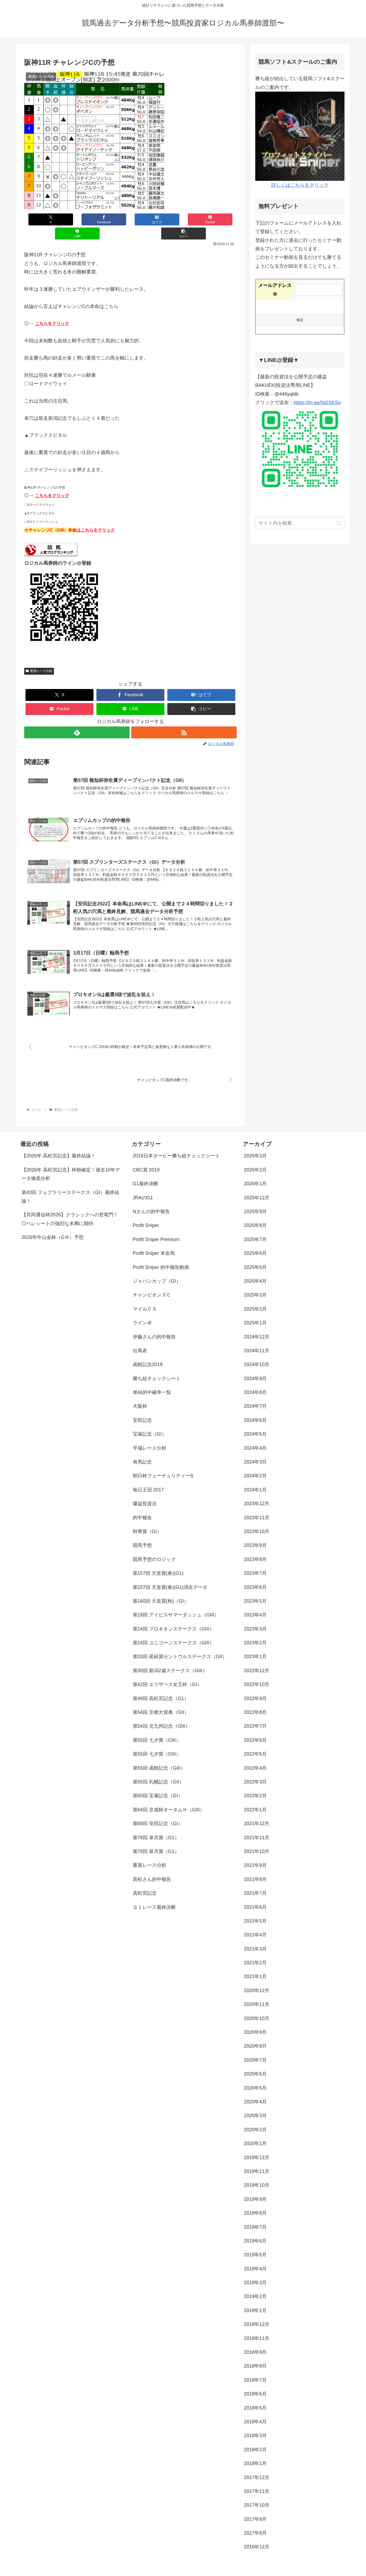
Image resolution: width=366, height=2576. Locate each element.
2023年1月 (255, 1646)
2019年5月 (255, 2244)
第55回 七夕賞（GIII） (157, 1729)
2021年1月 (255, 1966)
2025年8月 (255, 1214)
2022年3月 (255, 1771)
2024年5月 (255, 1423)
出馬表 (140, 1339)
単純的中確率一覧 (152, 1381)
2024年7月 (255, 1395)
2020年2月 (255, 2118)
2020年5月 (255, 2077)
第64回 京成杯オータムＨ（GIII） (169, 1799)
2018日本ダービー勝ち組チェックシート (176, 1145)
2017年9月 (255, 2508)
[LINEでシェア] (184, 219)
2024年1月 (255, 1479)
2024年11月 (256, 1339)
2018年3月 (255, 2425)
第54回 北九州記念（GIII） (161, 1715)
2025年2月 (255, 1298)
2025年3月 (255, 1284)
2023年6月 (255, 1576)
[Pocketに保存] (148, 219)
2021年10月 (256, 1840)
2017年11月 (256, 2480)
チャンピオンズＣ (152, 1284)
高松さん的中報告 (152, 1868)
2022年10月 (256, 1673)
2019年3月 (255, 2272)
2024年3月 (255, 1451)
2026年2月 (255, 1159)
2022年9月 (255, 1687)
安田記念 (142, 1409)
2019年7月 (255, 2216)
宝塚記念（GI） (150, 1423)
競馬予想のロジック (154, 1548)
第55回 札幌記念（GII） (158, 1771)
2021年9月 (255, 1854)
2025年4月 (255, 1270)
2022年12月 (256, 1659)
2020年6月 (255, 2063)
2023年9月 (255, 1534)
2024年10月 (256, 1354)
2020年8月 (255, 2035)
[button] (219, 219)
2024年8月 (255, 1381)
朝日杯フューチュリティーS (163, 1465)
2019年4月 (255, 2258)
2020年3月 (255, 2105)
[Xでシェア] (42, 219)
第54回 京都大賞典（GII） (161, 1701)
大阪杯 (140, 1395)
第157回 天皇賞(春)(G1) (158, 1562)
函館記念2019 (148, 1354)
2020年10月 (256, 2007)
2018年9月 (255, 2341)
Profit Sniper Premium (156, 1228)
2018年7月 (255, 2369)
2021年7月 (255, 1882)
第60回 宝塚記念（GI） (158, 1785)
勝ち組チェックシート (157, 1367)
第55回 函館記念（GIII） (159, 1757)
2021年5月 (255, 1910)
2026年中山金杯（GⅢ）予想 (53, 1226)
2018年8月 (255, 2355)
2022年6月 (255, 1729)
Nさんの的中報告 (151, 1201)
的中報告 (142, 1506)
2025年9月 (255, 1201)
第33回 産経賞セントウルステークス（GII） (180, 1646)
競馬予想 (142, 1534)
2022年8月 (255, 1701)
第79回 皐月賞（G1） (156, 1840)
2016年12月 (256, 2536)
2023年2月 (255, 1632)
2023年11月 (256, 1506)
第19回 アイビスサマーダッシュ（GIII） (176, 1604)
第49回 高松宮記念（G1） (161, 1687)
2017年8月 (255, 2522)
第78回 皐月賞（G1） (156, 1826)
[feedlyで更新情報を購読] (76, 718)
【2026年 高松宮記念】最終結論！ (59, 1145)
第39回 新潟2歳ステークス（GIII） (170, 1659)
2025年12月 (256, 1186)
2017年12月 (256, 2466)
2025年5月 (255, 1256)
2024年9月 (255, 1367)
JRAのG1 (143, 1186)
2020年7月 (255, 2049)
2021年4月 (255, 1924)
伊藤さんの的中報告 (154, 1326)
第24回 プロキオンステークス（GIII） (173, 1618)
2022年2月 (255, 1785)
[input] (299, 523)
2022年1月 (255, 1799)
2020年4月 (255, 2091)
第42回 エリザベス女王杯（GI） (167, 1673)
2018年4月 (255, 2411)
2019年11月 (256, 2160)
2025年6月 (255, 1242)
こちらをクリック (52, 309)
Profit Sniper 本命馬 (154, 1242)
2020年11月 (256, 1993)
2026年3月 (255, 1145)
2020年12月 (256, 1979)
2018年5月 (255, 2397)
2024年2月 (255, 1465)
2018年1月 (255, 2452)
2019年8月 (255, 2202)
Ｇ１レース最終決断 (154, 1896)
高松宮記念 (145, 1882)
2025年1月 (255, 1312)
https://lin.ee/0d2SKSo (317, 402)
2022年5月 (255, 1743)
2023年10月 (256, 1521)
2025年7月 (255, 1228)
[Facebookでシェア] (77, 219)
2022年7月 (255, 1715)
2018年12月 (256, 2313)
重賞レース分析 (39, 657)
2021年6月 (255, 1896)
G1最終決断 (145, 1173)
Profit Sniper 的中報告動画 (161, 1256)
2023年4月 (255, 1604)
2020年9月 (255, 2021)
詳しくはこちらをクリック (300, 185)
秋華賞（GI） (147, 1521)
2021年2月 (255, 1952)
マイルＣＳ (145, 1298)
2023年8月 (255, 1548)
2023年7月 (255, 1562)
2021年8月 (255, 1868)
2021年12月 (256, 1813)
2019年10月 (256, 2174)
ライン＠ (142, 1312)
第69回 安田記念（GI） (158, 1813)
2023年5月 (255, 1590)
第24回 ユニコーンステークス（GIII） (173, 1632)
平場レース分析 (149, 1437)
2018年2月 (255, 2438)
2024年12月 (256, 1326)
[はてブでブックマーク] (113, 219)
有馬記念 (142, 1451)
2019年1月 (255, 2299)
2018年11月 (256, 2327)
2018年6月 (255, 2383)
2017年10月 (256, 2494)
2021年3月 (255, 1938)
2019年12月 (256, 2146)
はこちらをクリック (95, 516)
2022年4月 (255, 1757)
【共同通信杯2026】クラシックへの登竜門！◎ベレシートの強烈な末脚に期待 (70, 1208)
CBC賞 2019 (146, 1159)
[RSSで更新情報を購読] (184, 718)
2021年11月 (256, 1826)
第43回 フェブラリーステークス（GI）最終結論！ (70, 1186)
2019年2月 (255, 2285)
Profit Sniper (146, 1214)
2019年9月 (255, 2188)
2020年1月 (255, 2133)
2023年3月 (255, 1618)
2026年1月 (255, 1173)
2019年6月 (255, 2230)
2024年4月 (255, 1437)
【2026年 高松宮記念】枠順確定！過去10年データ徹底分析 (71, 1163)
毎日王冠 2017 (148, 1479)
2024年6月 (255, 1409)
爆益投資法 (145, 1493)
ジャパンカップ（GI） (157, 1270)
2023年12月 (256, 1493)
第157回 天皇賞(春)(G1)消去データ (170, 1576)
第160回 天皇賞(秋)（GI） (161, 1590)
